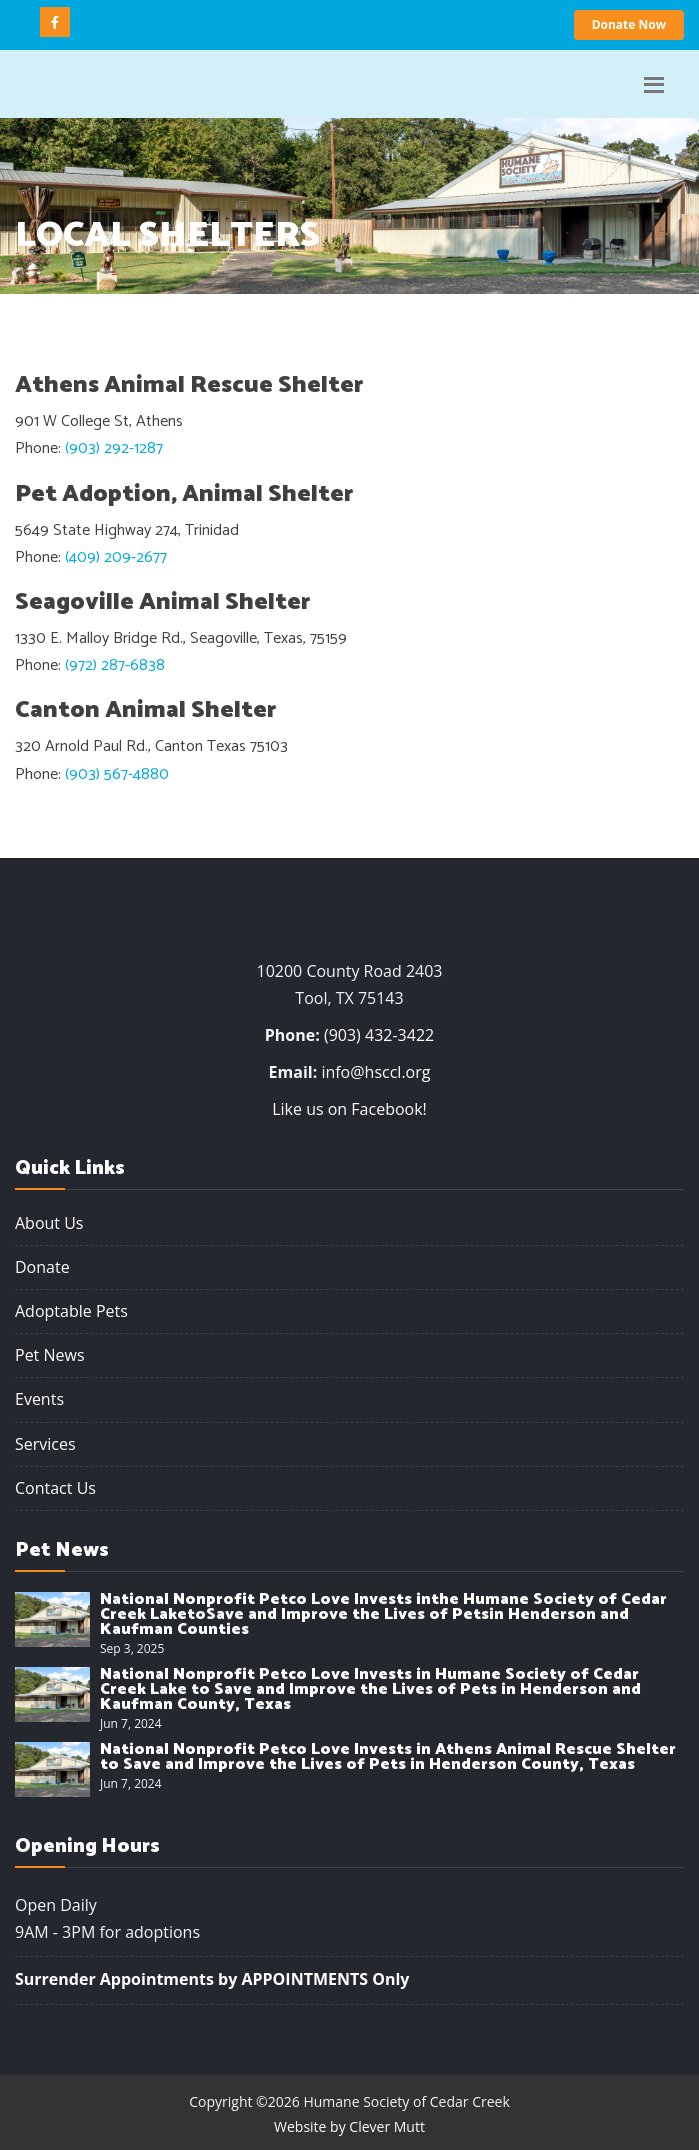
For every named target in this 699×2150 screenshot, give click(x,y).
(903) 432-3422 (379, 1035)
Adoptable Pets (71, 1311)
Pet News (50, 1355)
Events (39, 1399)
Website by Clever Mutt (349, 2126)
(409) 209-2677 (116, 557)
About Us (49, 1223)
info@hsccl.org (375, 1072)
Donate (42, 1267)
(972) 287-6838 (115, 665)
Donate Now (629, 24)
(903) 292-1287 (114, 448)
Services (45, 1444)
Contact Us (55, 1488)
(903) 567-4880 (117, 774)
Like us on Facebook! (349, 1109)
